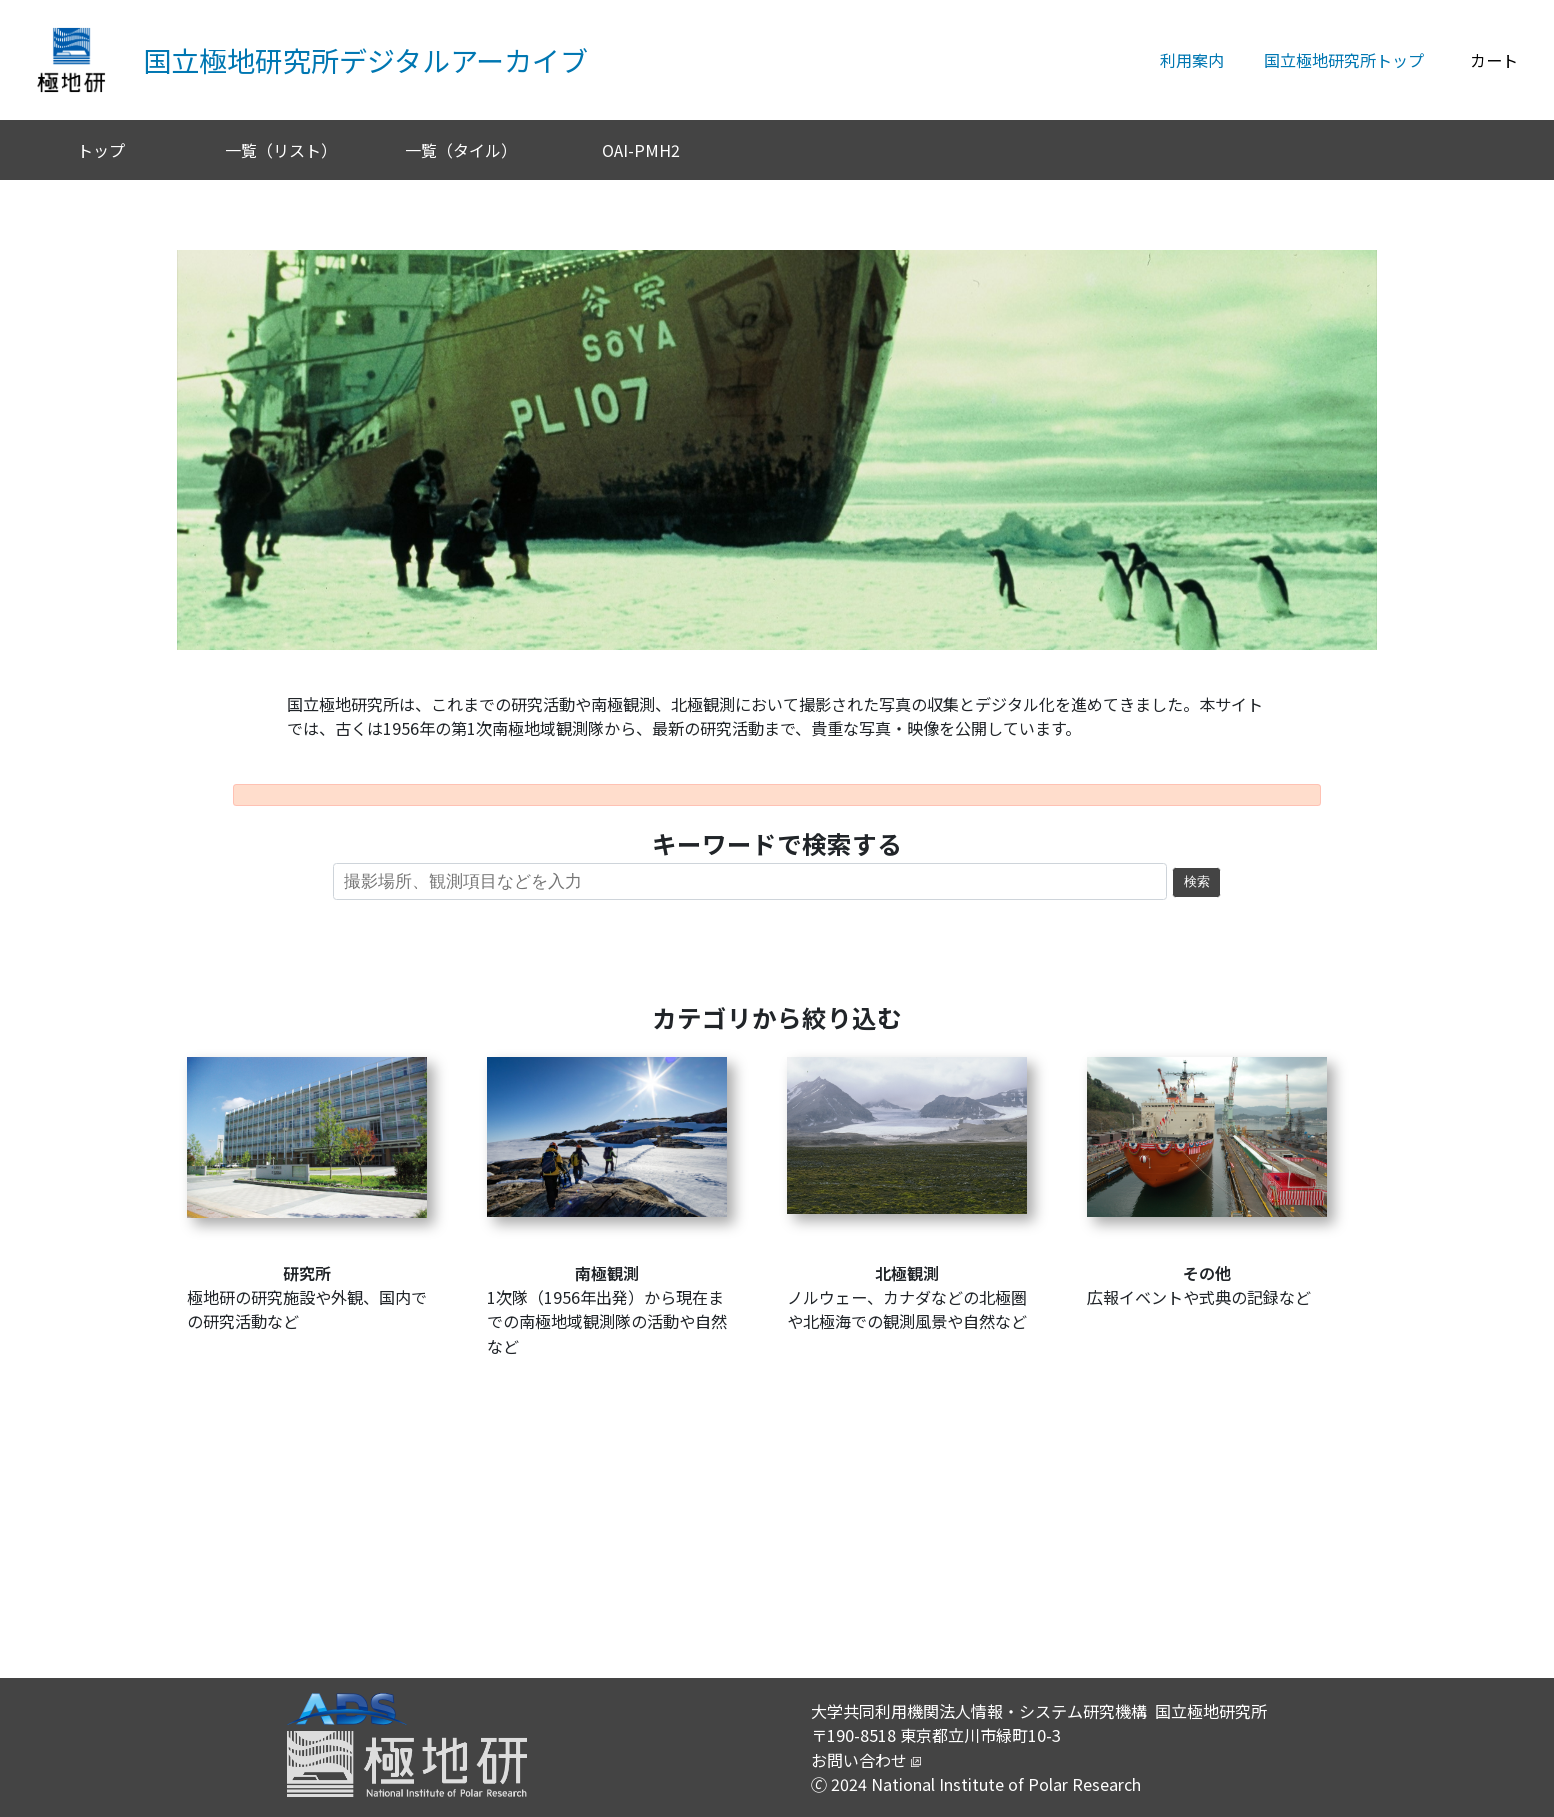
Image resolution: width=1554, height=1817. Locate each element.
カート (1494, 60)
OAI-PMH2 (641, 150)
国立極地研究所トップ (1344, 60)
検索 (1197, 882)
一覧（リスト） (281, 150)
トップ (101, 150)
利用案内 (1192, 60)
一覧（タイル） (461, 150)
